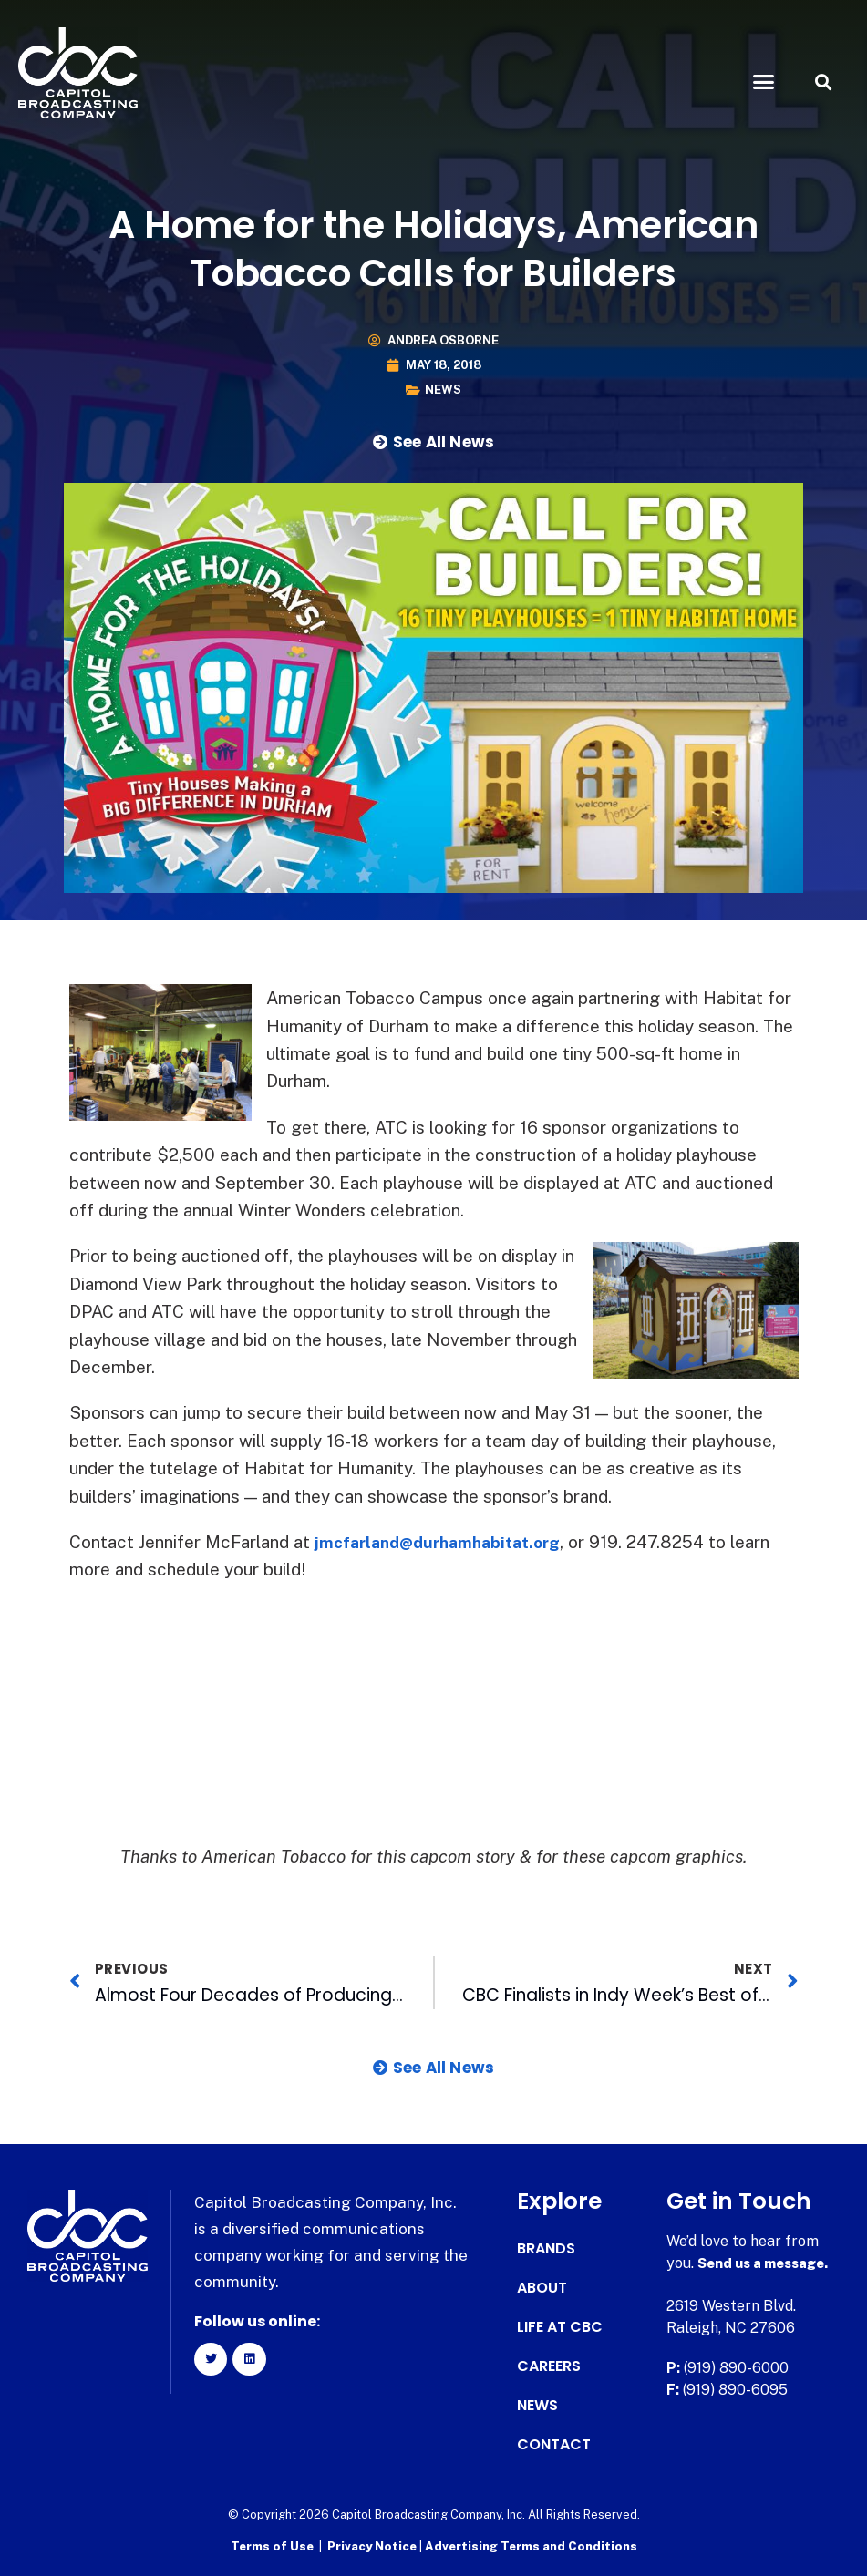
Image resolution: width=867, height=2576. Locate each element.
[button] (764, 82)
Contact (554, 2445)
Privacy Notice (373, 2544)
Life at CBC (560, 2327)
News (443, 389)
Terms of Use (272, 2544)
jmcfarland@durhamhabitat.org (448, 1542)
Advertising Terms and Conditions (531, 2544)
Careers (549, 2366)
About (542, 2288)
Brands (546, 2249)
